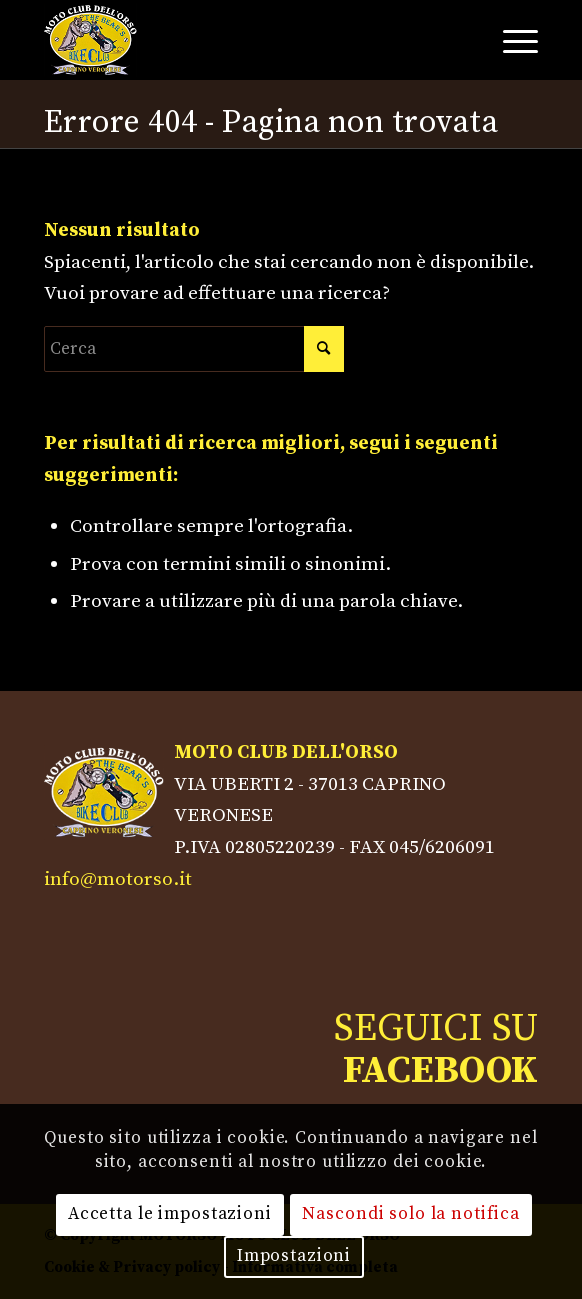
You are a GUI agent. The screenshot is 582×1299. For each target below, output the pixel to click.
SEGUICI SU (436, 1050)
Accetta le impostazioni (170, 1214)
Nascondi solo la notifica (411, 1214)
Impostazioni (294, 1256)
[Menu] (510, 40)
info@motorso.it (118, 879)
